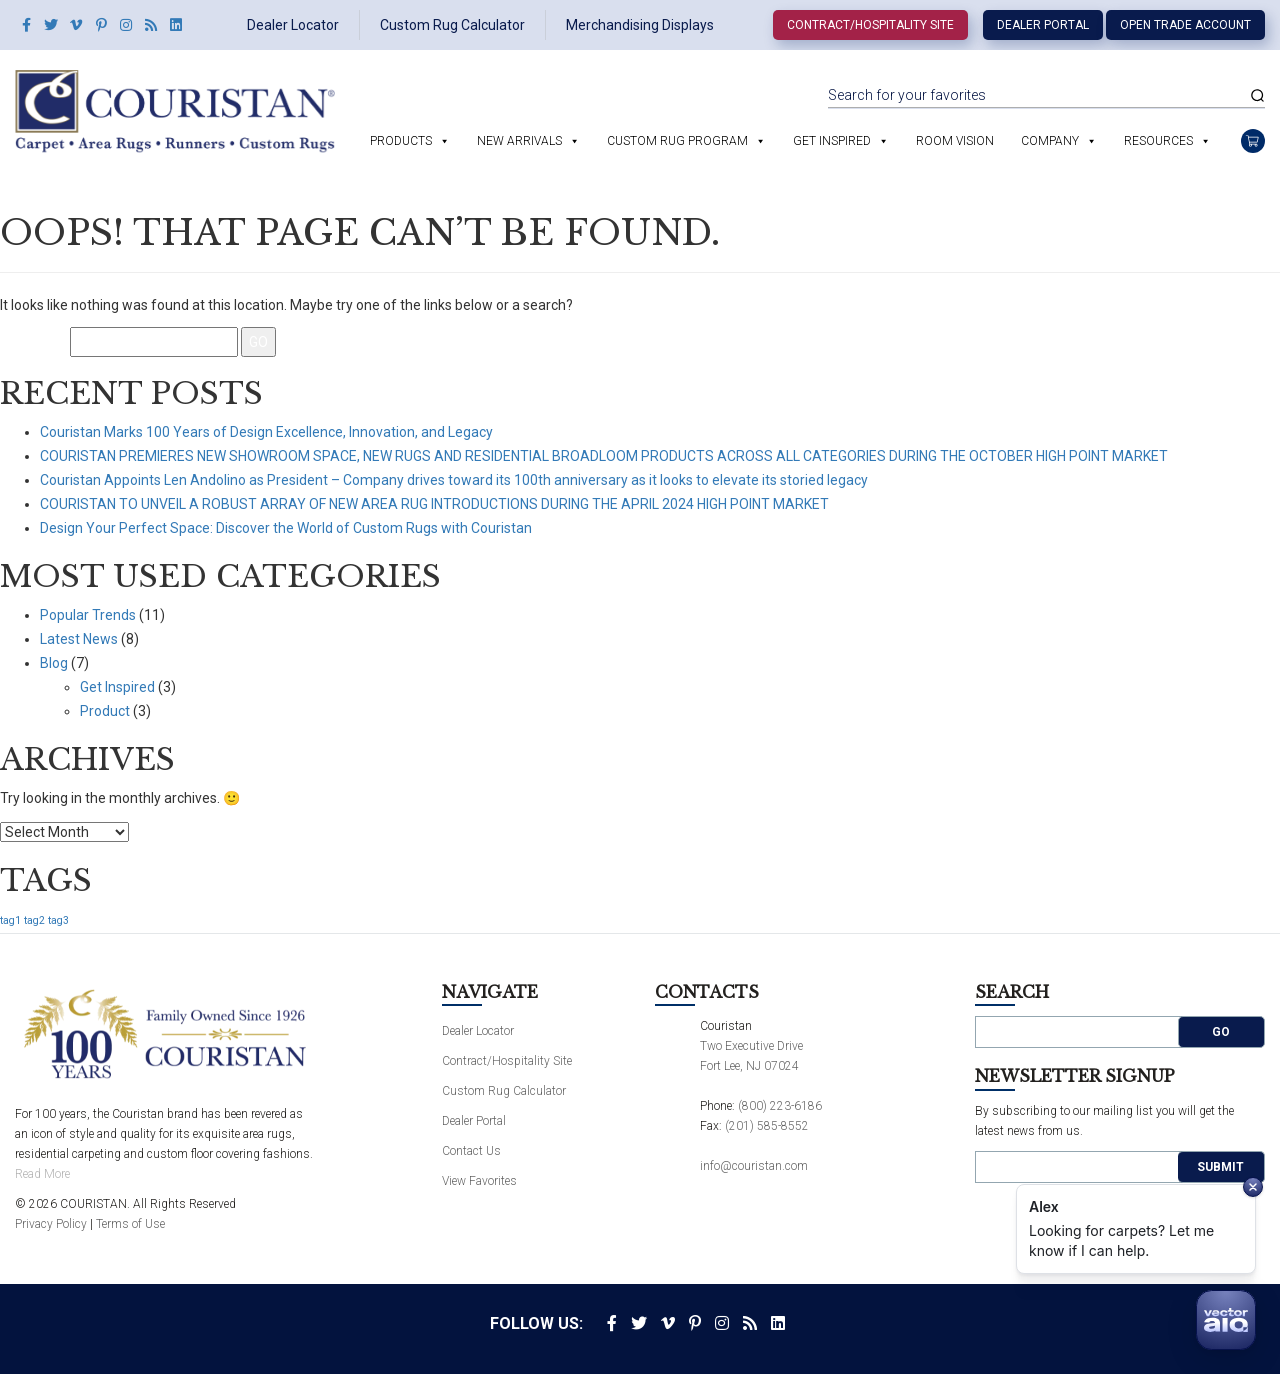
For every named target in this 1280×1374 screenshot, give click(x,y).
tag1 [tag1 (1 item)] (10, 920)
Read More (42, 1174)
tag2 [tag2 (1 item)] (34, 920)
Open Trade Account (1185, 25)
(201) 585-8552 (767, 1126)
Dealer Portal (1043, 25)
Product (105, 711)
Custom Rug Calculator (452, 25)
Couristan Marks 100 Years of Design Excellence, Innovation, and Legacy (266, 432)
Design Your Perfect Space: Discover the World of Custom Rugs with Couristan (286, 528)
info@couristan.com (754, 1166)
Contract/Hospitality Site (870, 25)
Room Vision (955, 141)
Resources (1158, 141)
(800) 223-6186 (780, 1106)
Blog (54, 663)
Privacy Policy (51, 1224)
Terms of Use (130, 1224)
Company (1050, 141)
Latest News (79, 639)
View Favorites (479, 1181)
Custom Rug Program (677, 141)
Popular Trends (88, 615)
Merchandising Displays (640, 25)
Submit (1220, 1167)
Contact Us (471, 1151)
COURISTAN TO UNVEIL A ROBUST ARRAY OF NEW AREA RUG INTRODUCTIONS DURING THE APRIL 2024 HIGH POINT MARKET (434, 504)
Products (401, 141)
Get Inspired (832, 141)
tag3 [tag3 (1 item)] (58, 920)
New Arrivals (519, 141)
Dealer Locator (293, 25)
